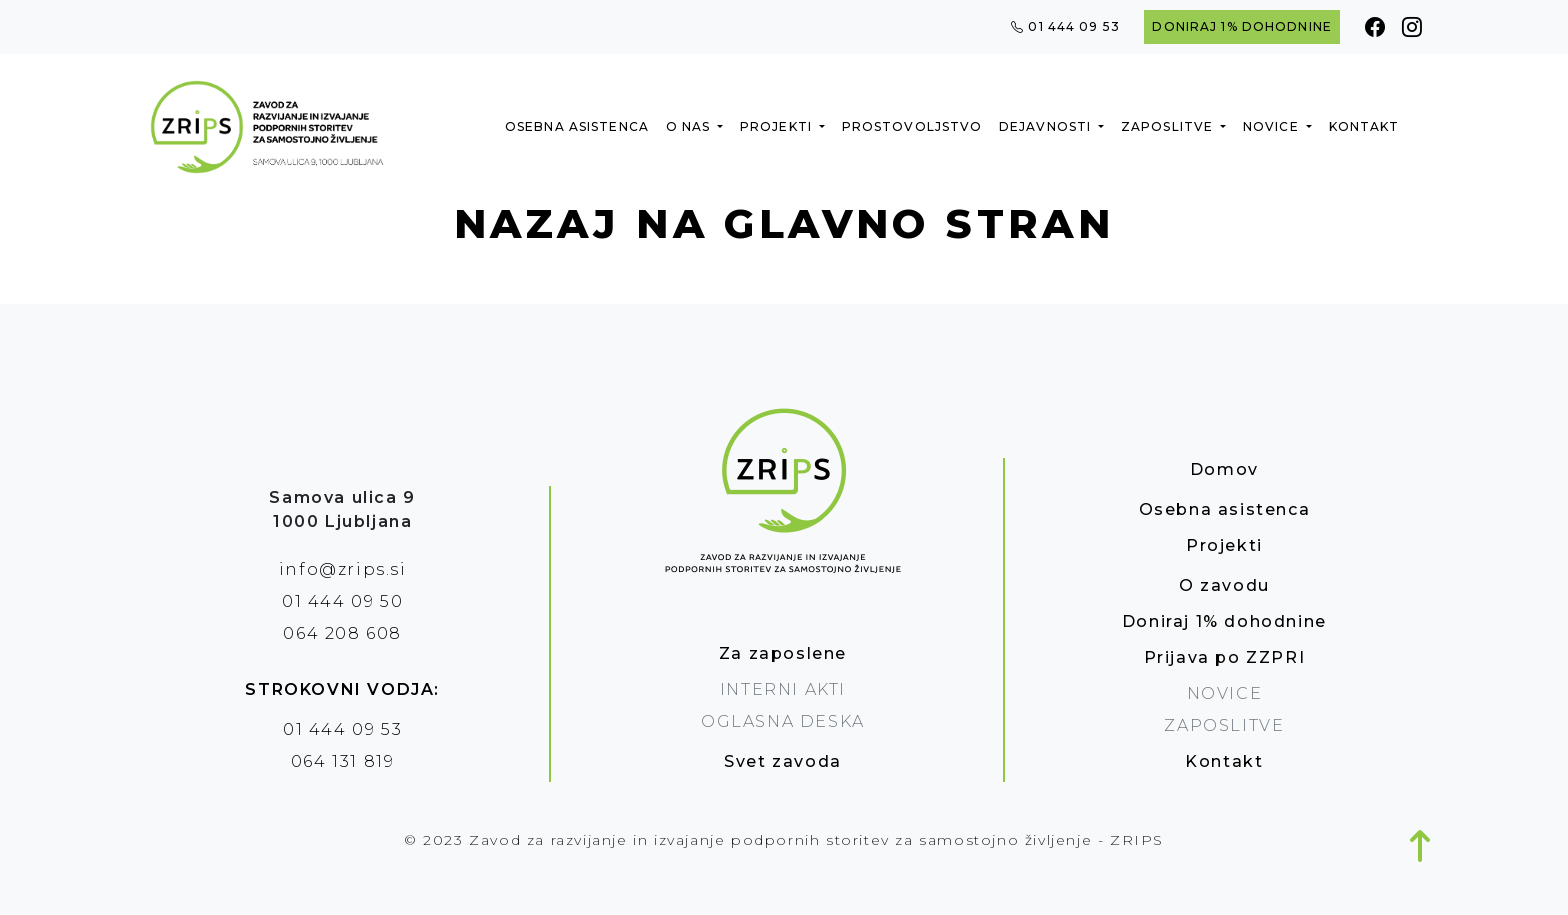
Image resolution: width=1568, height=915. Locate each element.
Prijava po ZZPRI (1225, 657)
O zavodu (1224, 585)
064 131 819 (343, 761)
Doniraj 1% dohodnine (1241, 26)
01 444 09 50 (342, 601)
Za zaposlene (783, 653)
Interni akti (783, 689)
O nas (690, 126)
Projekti (778, 126)
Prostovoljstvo (912, 126)
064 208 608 (342, 633)
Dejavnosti (1047, 126)
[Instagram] (1412, 27)
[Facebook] (1375, 27)
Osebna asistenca (577, 126)
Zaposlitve (1169, 126)
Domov (1224, 469)
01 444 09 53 (1065, 27)
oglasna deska (783, 721)
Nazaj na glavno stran (784, 223)
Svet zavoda (783, 761)
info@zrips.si (343, 569)
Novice (1273, 126)
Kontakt (1364, 126)
